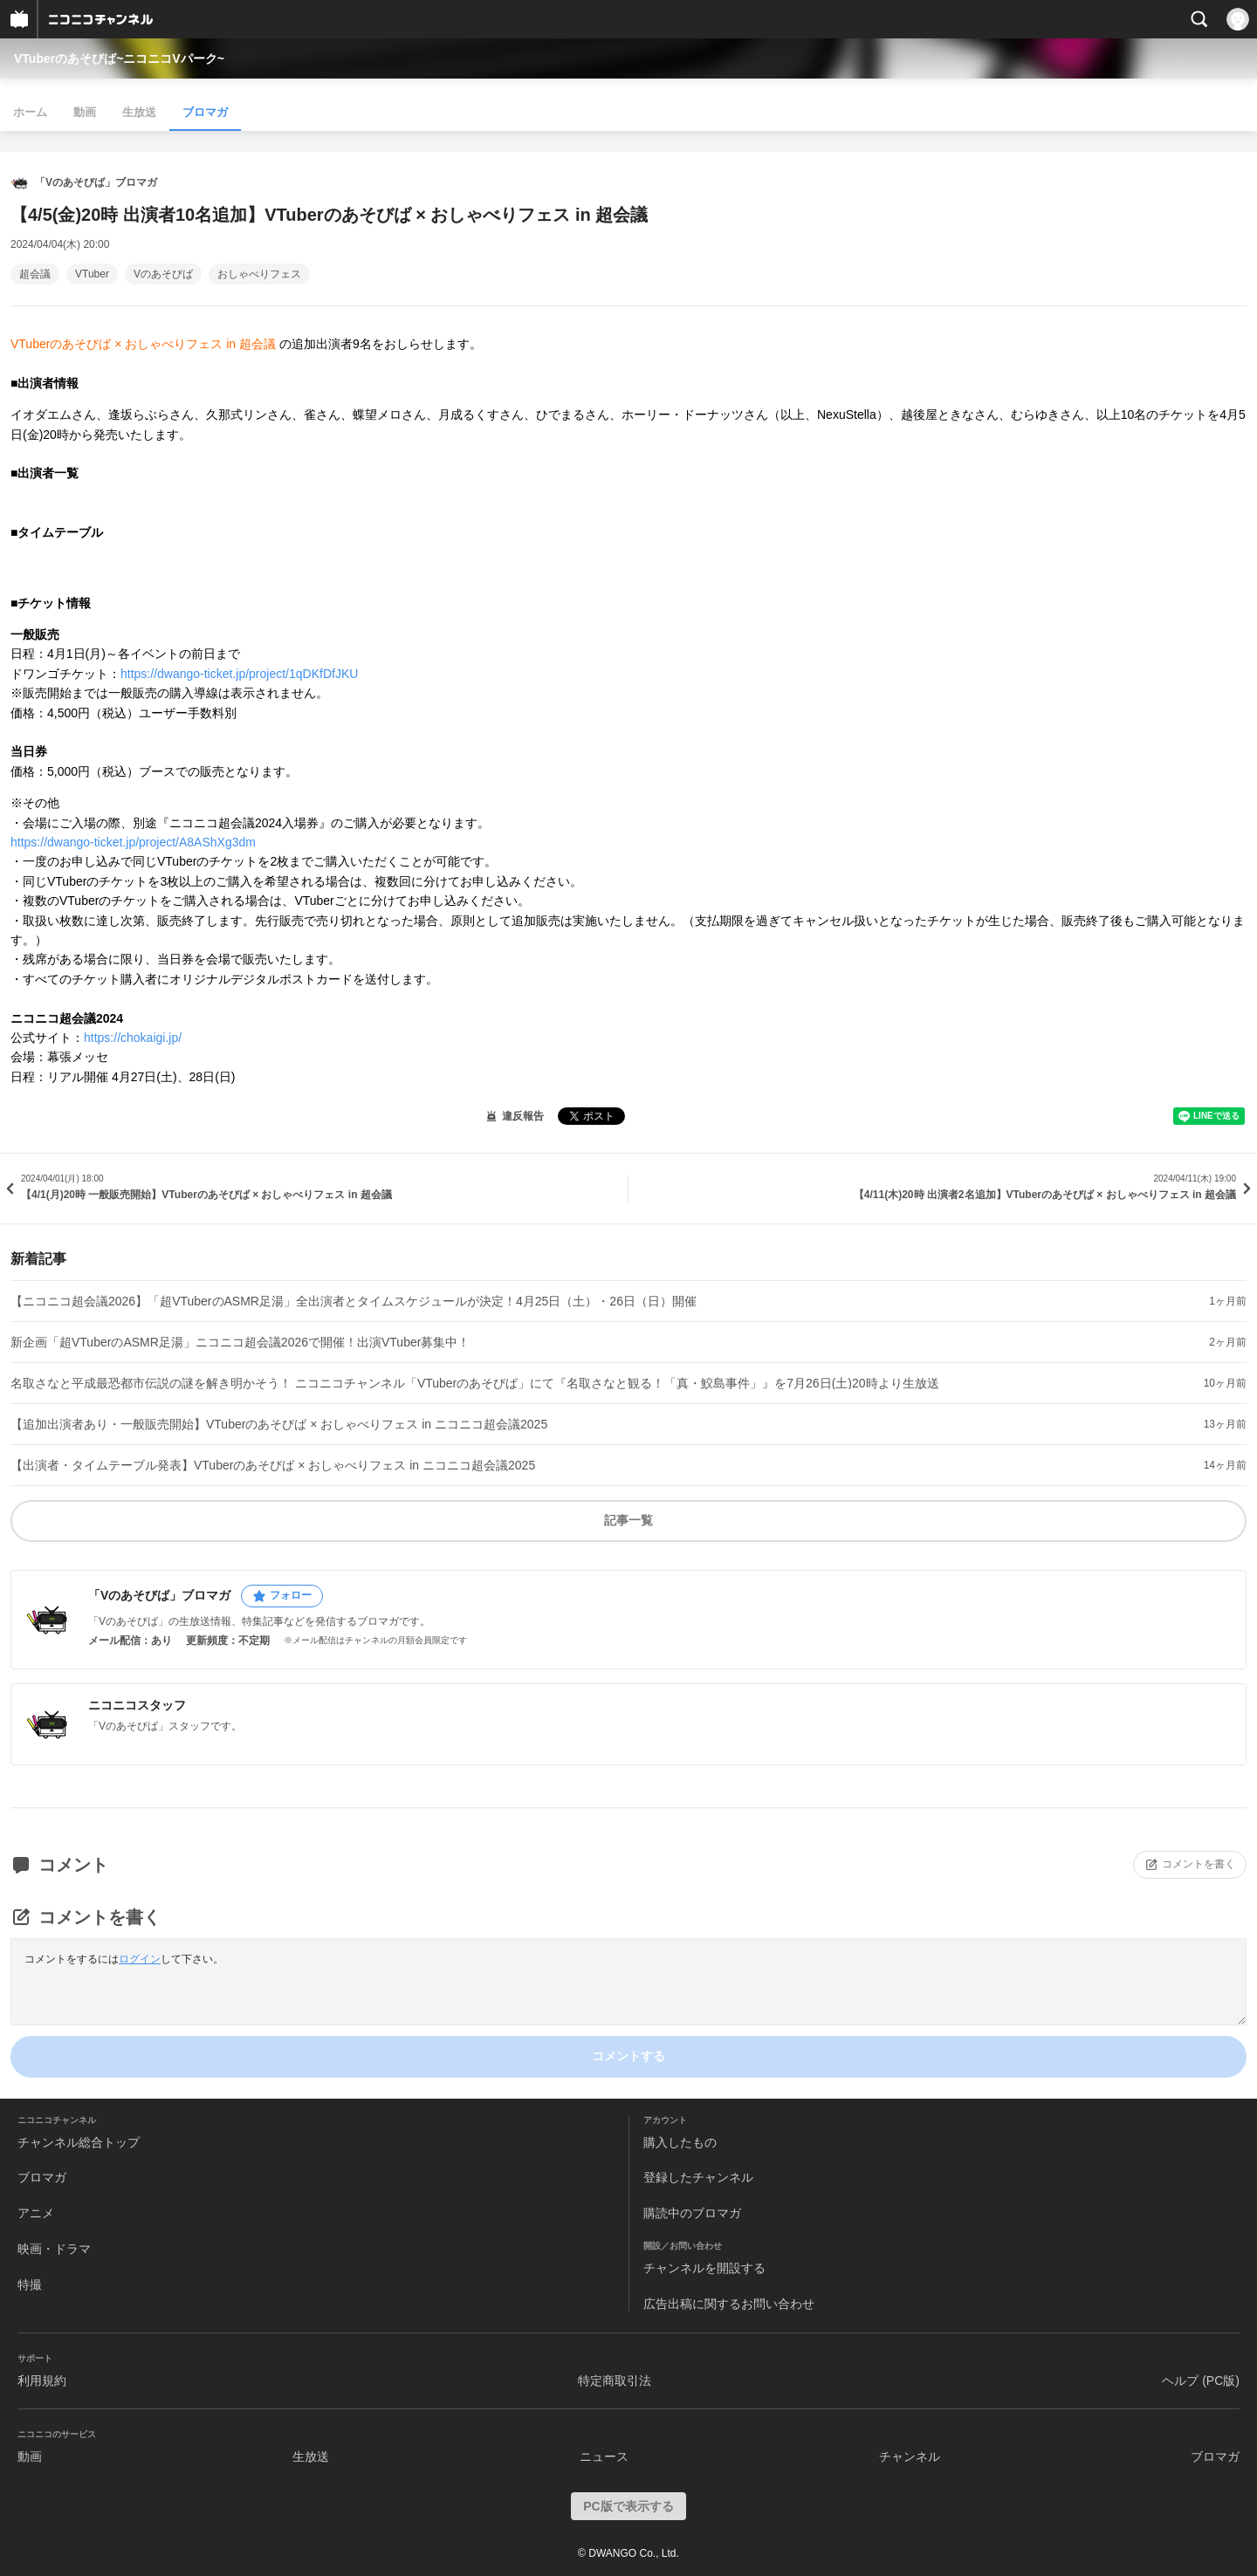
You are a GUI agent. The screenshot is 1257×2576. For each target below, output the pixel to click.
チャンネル (909, 2456)
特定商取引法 (614, 2381)
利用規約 (41, 2381)
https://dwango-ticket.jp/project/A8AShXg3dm (133, 842)
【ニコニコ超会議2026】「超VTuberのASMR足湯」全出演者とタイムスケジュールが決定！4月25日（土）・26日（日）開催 (353, 1301)
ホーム (30, 112)
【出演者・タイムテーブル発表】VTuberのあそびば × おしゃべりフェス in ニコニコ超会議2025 (272, 1465)
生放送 (139, 112)
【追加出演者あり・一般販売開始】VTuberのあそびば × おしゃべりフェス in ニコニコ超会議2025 (278, 1424)
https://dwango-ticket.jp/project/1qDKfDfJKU (239, 674)
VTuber (92, 274)
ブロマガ (205, 112)
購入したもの (680, 2142)
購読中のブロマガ (692, 2213)
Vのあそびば (163, 274)
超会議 (35, 274)
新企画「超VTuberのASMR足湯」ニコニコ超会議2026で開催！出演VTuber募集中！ (240, 1342)
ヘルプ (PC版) (1201, 2381)
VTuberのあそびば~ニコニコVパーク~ (119, 58)
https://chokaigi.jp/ (133, 1038)
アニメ (35, 2213)
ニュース (604, 2456)
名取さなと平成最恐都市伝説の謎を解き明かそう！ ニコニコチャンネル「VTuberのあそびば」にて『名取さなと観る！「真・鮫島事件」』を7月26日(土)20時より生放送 (474, 1383)
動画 (84, 112)
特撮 (29, 2285)
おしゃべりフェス (259, 274)
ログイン (140, 1959)
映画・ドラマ (54, 2249)
